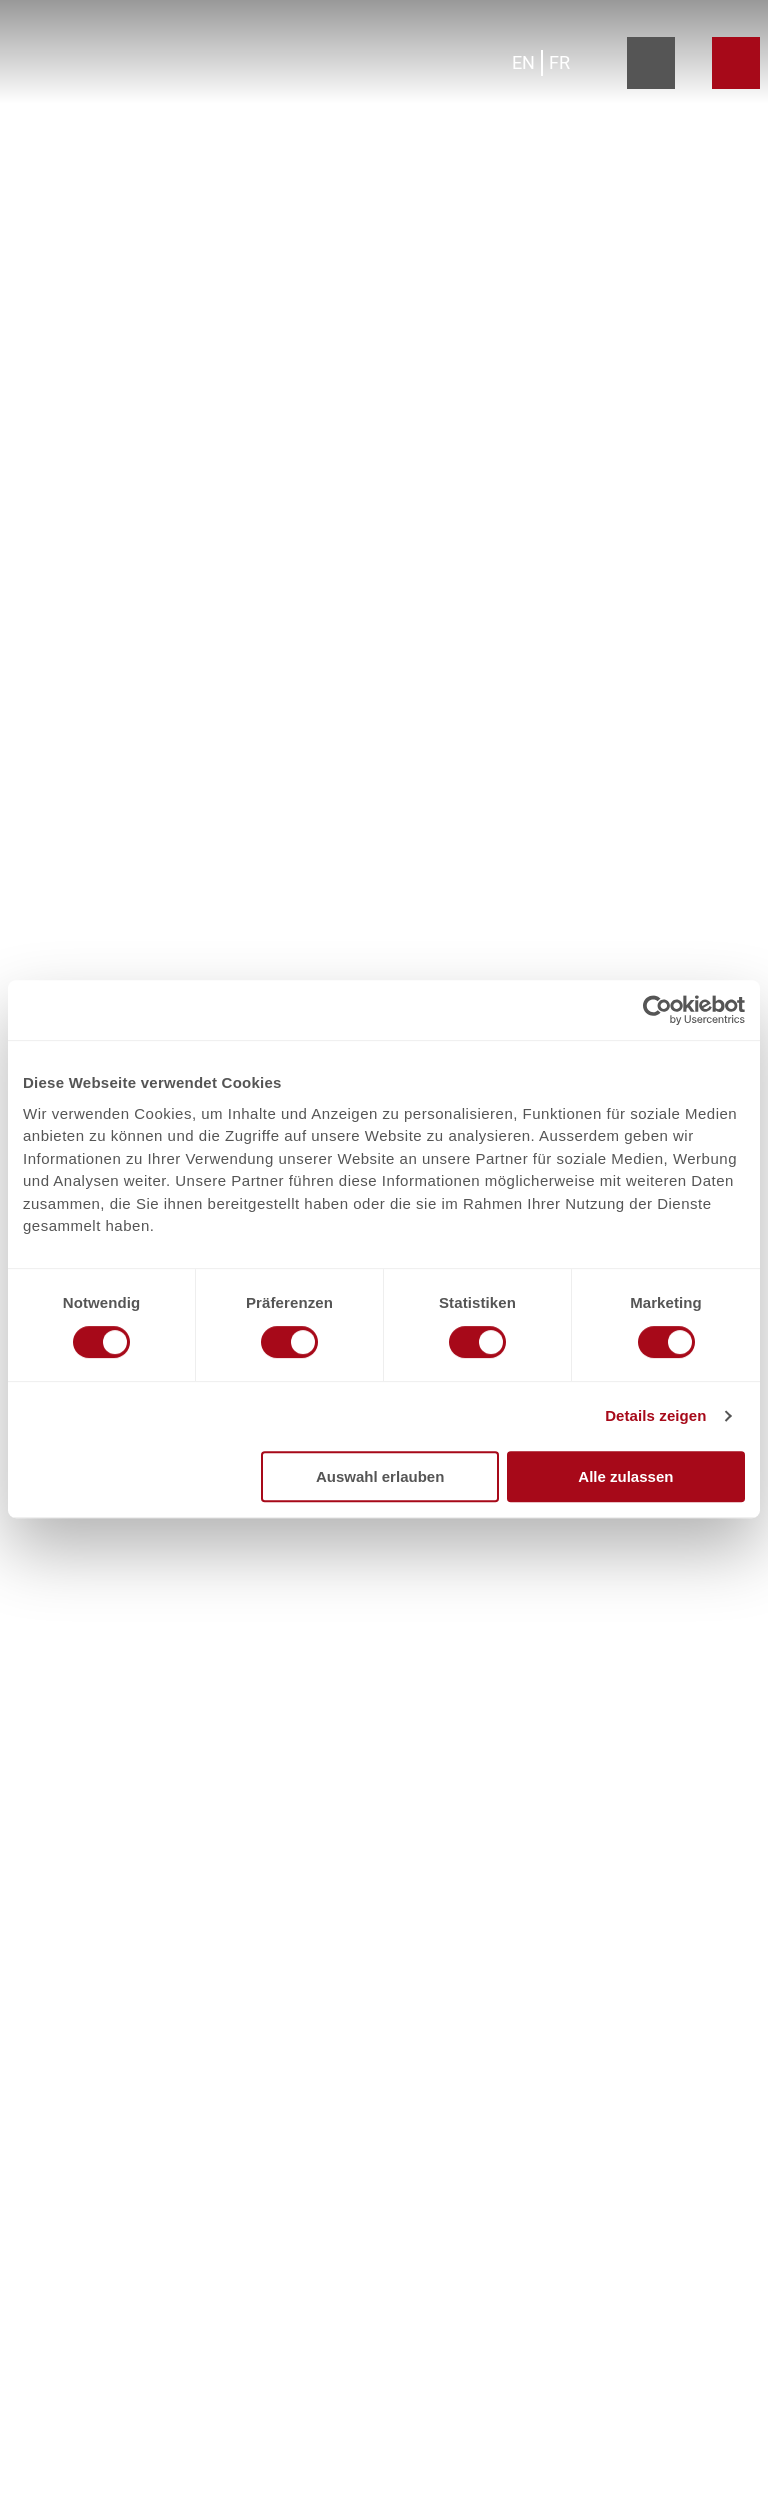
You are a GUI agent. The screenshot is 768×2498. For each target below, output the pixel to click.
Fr (559, 62)
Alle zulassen (625, 1476)
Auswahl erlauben (380, 1476)
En (523, 62)
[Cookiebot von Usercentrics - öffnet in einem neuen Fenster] (657, 1010)
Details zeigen (655, 1415)
